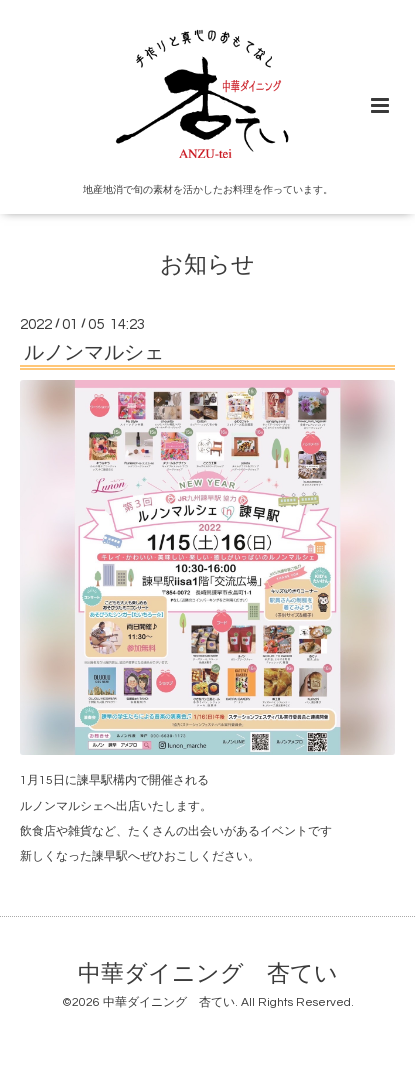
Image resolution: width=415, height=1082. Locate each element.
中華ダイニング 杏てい (208, 974)
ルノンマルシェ (94, 353)
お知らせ (207, 264)
